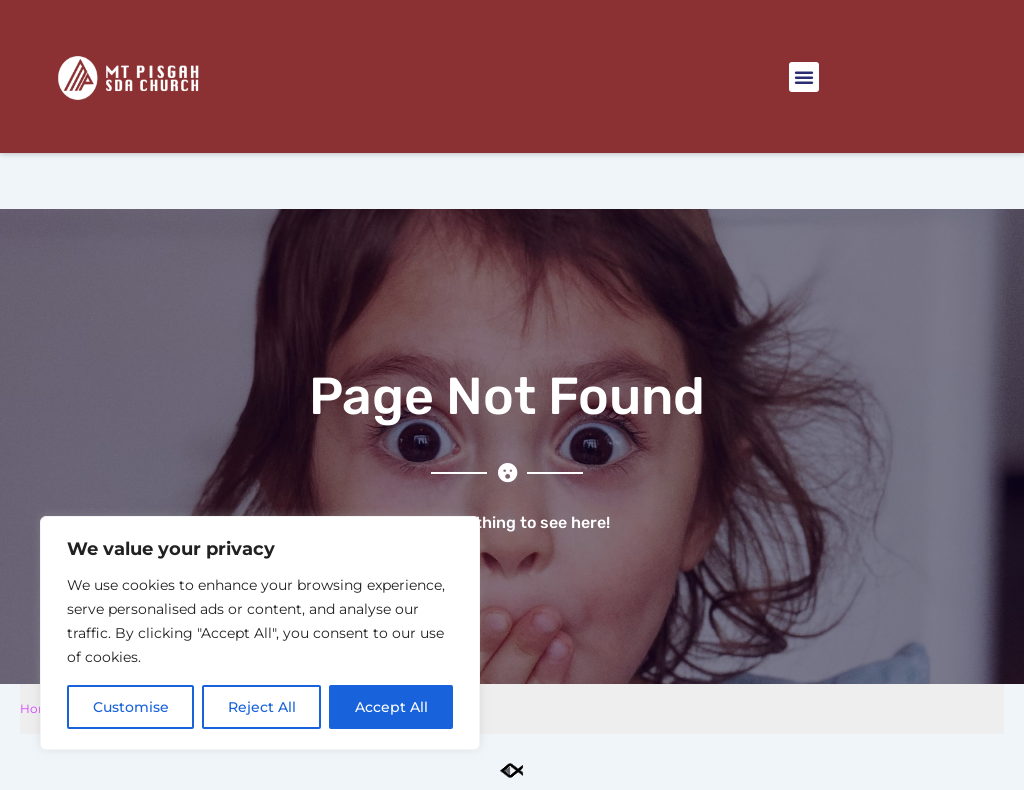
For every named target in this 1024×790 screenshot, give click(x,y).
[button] (804, 77)
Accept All (391, 707)
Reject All (262, 707)
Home (39, 708)
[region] (260, 633)
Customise (131, 707)
